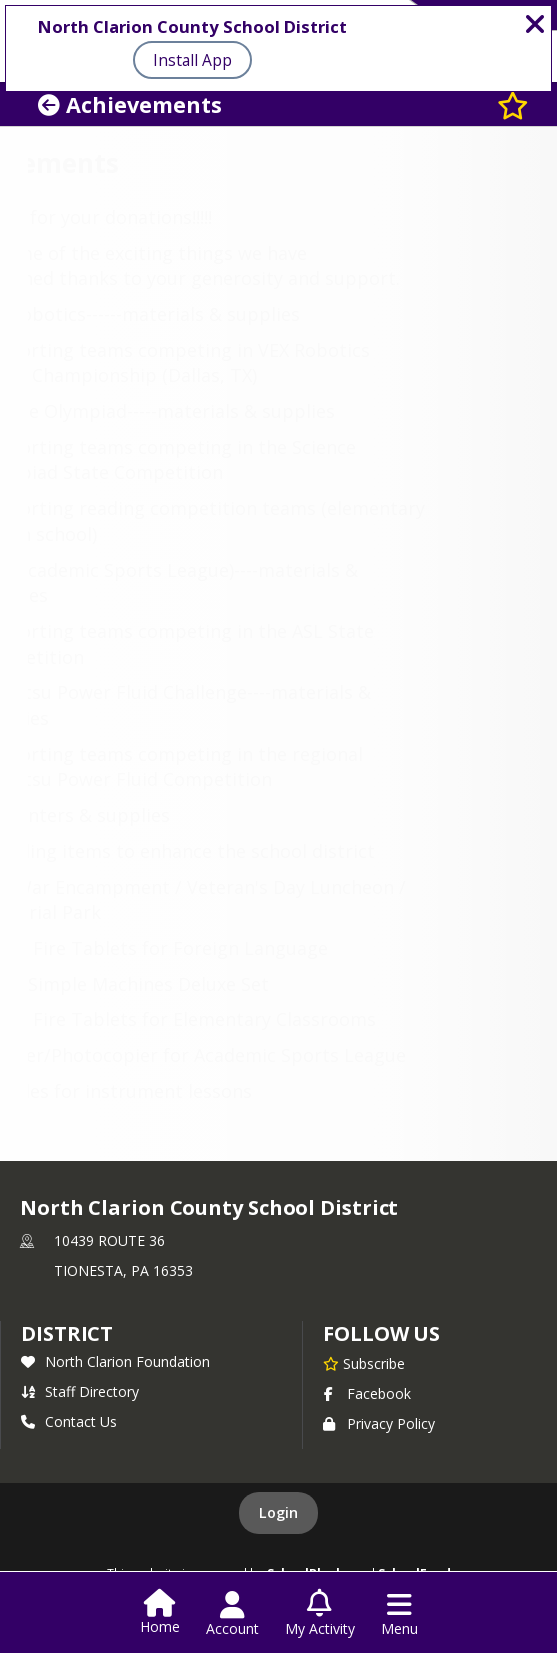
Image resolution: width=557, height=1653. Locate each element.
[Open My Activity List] (320, 1614)
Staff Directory (80, 1391)
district (67, 1333)
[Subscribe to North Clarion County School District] (364, 1363)
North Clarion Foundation (115, 1361)
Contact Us (69, 1421)
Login (278, 1512)
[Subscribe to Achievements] (513, 104)
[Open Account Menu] (232, 1614)
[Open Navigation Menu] (399, 1614)
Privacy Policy (379, 1423)
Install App (192, 60)
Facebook (367, 1393)
